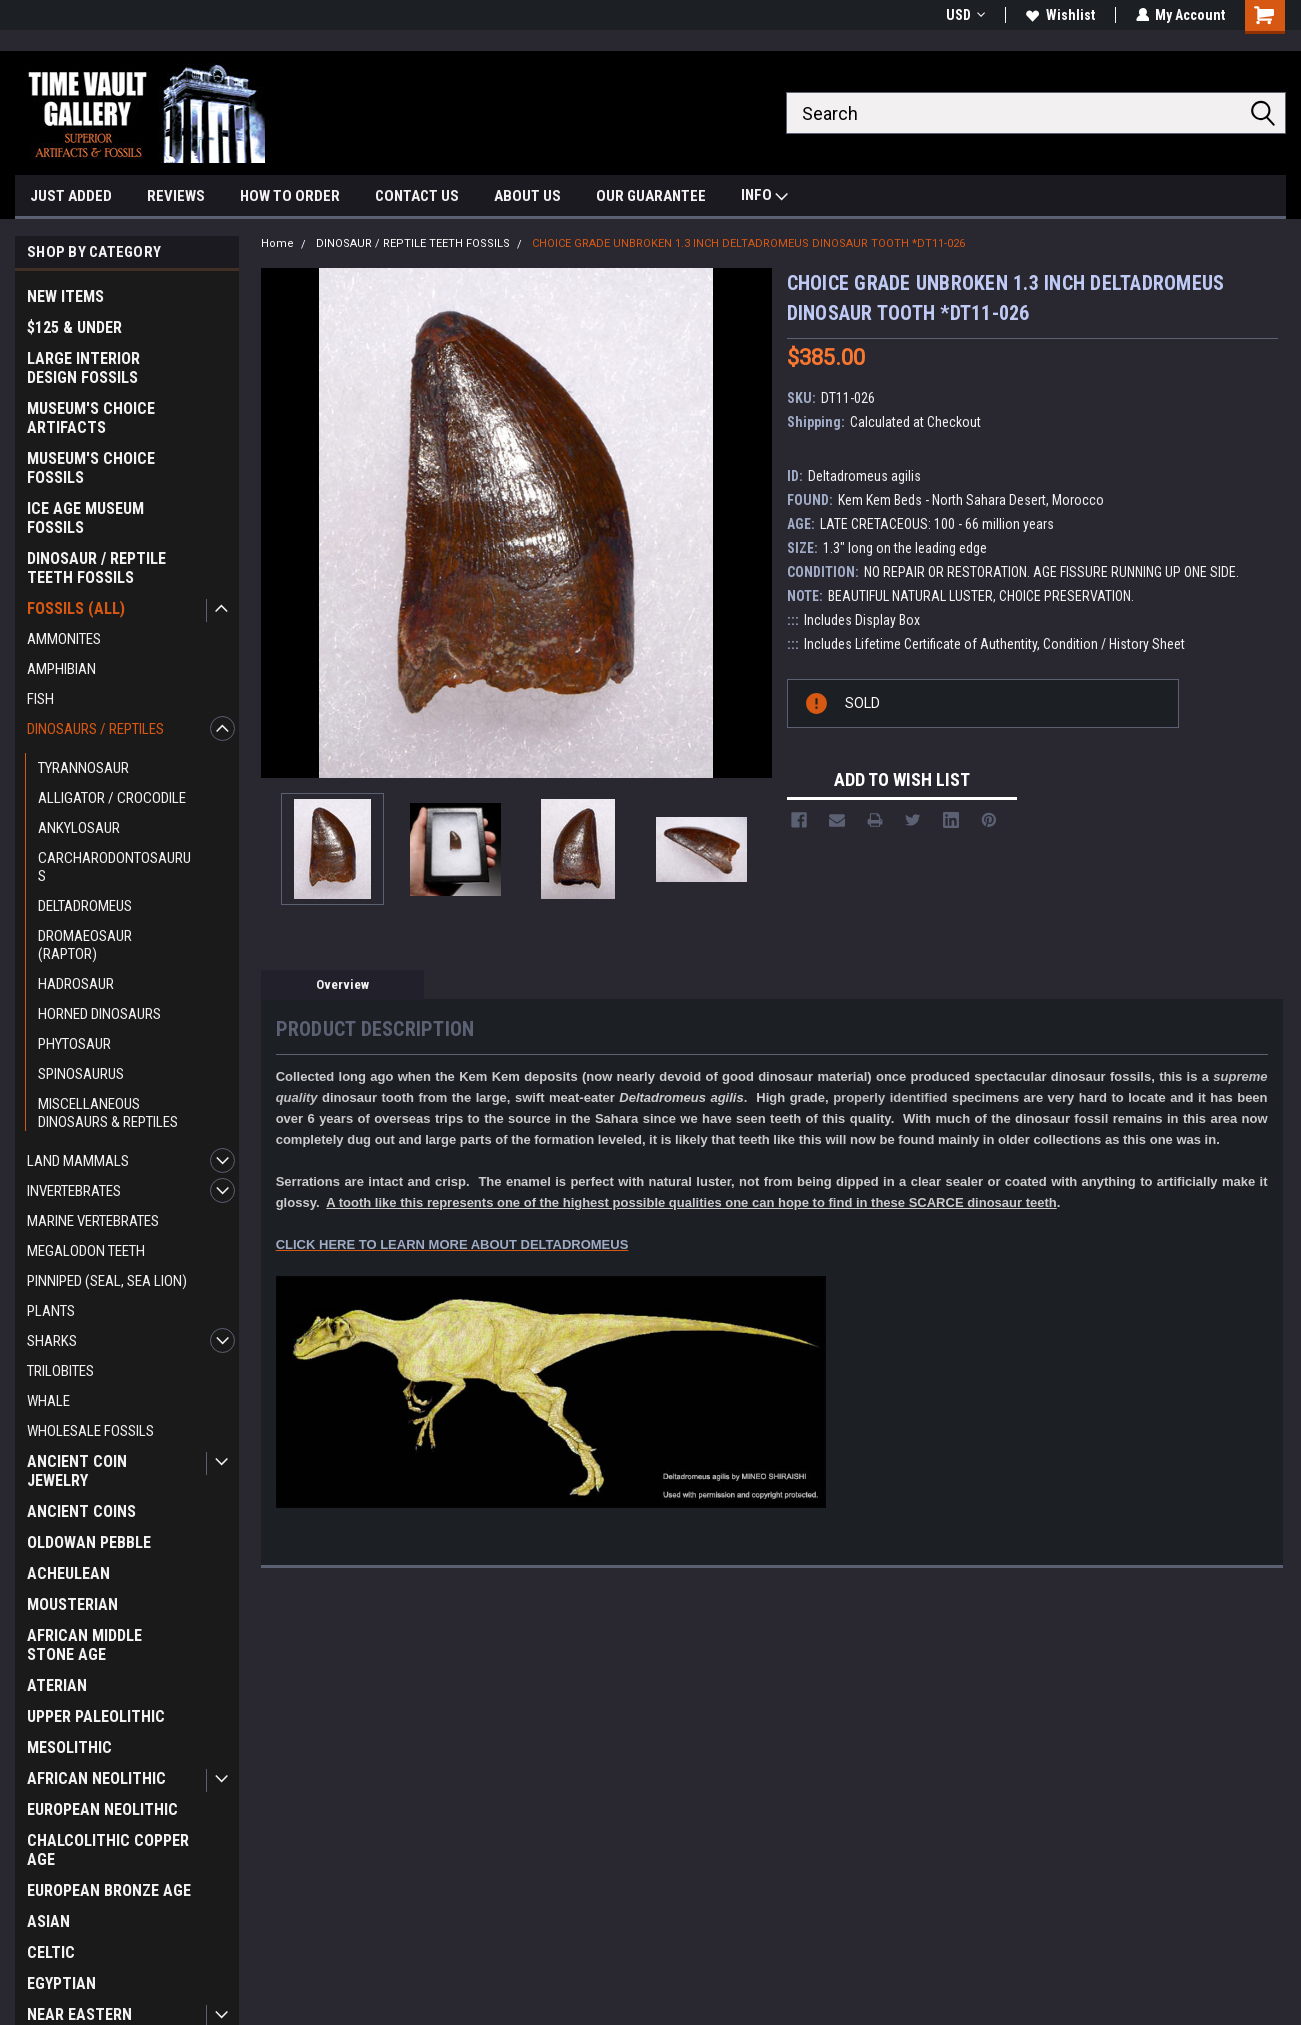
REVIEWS (176, 196)
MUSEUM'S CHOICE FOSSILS (91, 468)
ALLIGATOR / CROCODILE (112, 798)
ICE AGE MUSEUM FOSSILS (85, 518)
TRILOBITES (60, 1371)
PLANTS (51, 1311)
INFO (764, 197)
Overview (342, 984)
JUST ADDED (71, 196)
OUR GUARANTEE (651, 196)
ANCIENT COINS (81, 1511)
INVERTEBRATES (74, 1191)
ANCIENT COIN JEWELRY (77, 1471)
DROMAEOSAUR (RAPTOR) (85, 945)
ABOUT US (527, 196)
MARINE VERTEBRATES (93, 1221)
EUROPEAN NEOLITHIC (102, 1809)
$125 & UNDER (74, 327)
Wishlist (1059, 15)
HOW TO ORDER (290, 196)
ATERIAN (57, 1685)
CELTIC (51, 1952)
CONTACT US (417, 196)
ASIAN (48, 1921)
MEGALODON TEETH (86, 1251)
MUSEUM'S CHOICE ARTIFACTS (91, 418)
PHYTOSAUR (74, 1044)
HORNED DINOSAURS (99, 1014)
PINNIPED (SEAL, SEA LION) (107, 1281)
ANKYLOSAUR (79, 828)
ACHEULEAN (68, 1573)
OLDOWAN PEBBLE (89, 1542)
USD (964, 15)
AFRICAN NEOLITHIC (96, 1778)
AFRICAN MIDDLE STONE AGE (84, 1645)
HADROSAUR (76, 984)
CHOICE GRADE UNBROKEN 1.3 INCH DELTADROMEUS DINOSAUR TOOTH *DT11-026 (748, 243)
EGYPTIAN (61, 1983)
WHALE (48, 1401)
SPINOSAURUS (81, 1074)
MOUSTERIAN (72, 1604)
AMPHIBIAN (61, 669)
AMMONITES (64, 639)
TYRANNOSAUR (83, 768)
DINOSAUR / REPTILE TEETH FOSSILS (96, 568)
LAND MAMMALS (78, 1161)
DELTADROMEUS (85, 906)
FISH (40, 699)
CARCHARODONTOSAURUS (114, 867)
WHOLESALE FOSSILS (90, 1431)
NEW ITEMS (65, 296)
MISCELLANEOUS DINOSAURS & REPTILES (108, 1113)
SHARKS (52, 1341)
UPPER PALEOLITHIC (96, 1716)
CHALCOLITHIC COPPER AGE (108, 1850)
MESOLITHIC (69, 1747)
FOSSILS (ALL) (76, 608)
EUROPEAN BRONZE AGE (109, 1890)
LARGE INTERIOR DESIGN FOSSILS (83, 368)
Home (277, 243)
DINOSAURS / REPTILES (95, 729)
